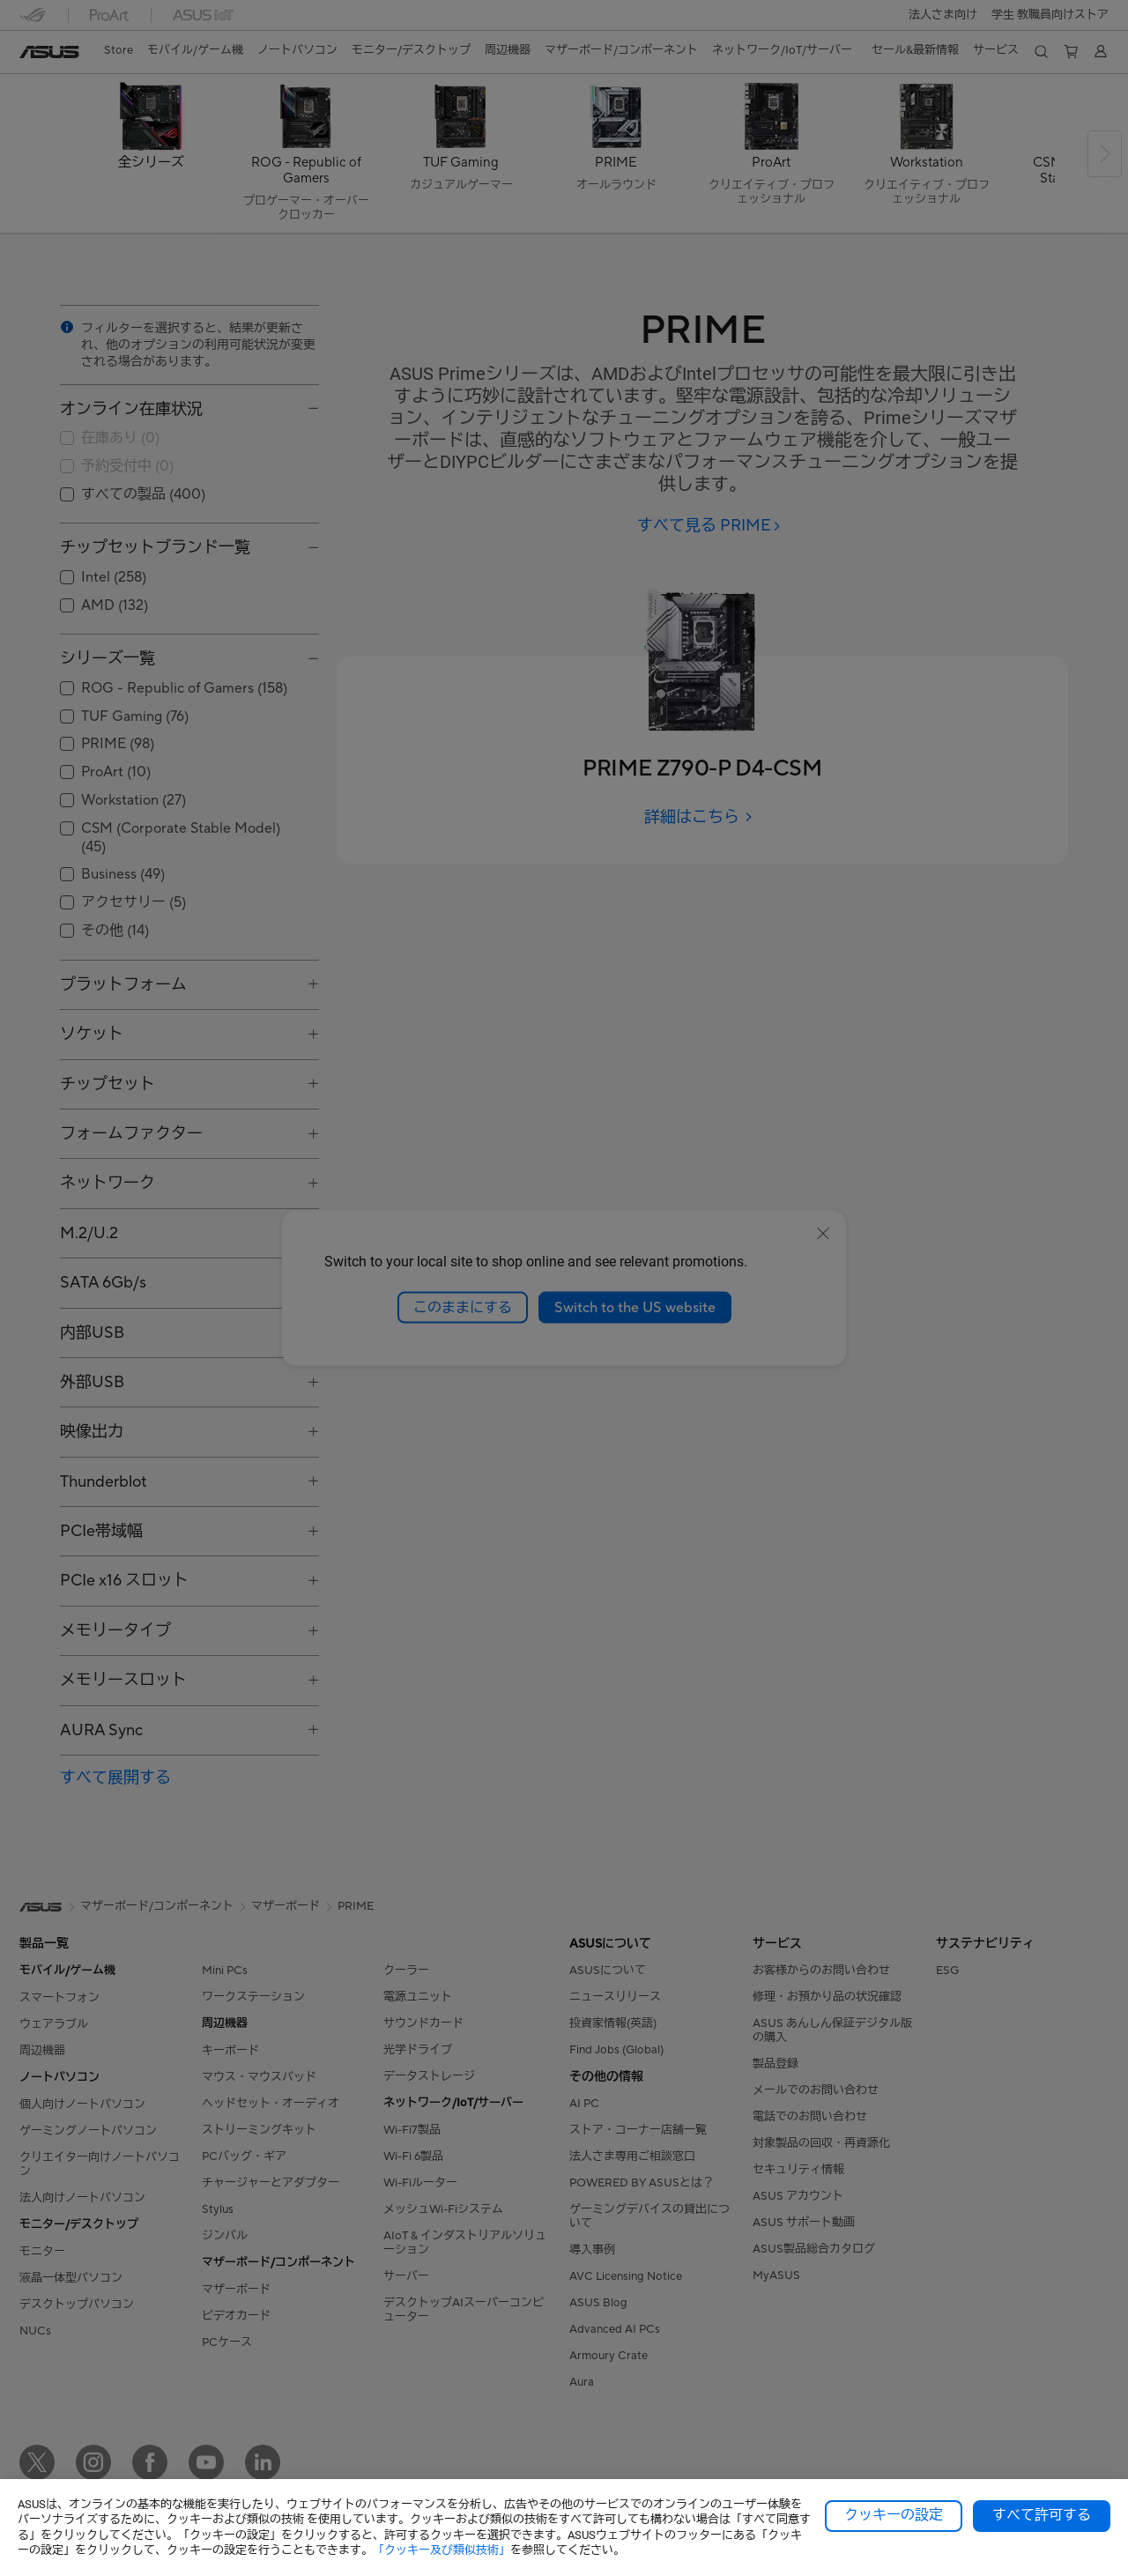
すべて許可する (1041, 2515)
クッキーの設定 (893, 2515)
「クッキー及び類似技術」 (441, 2550)
